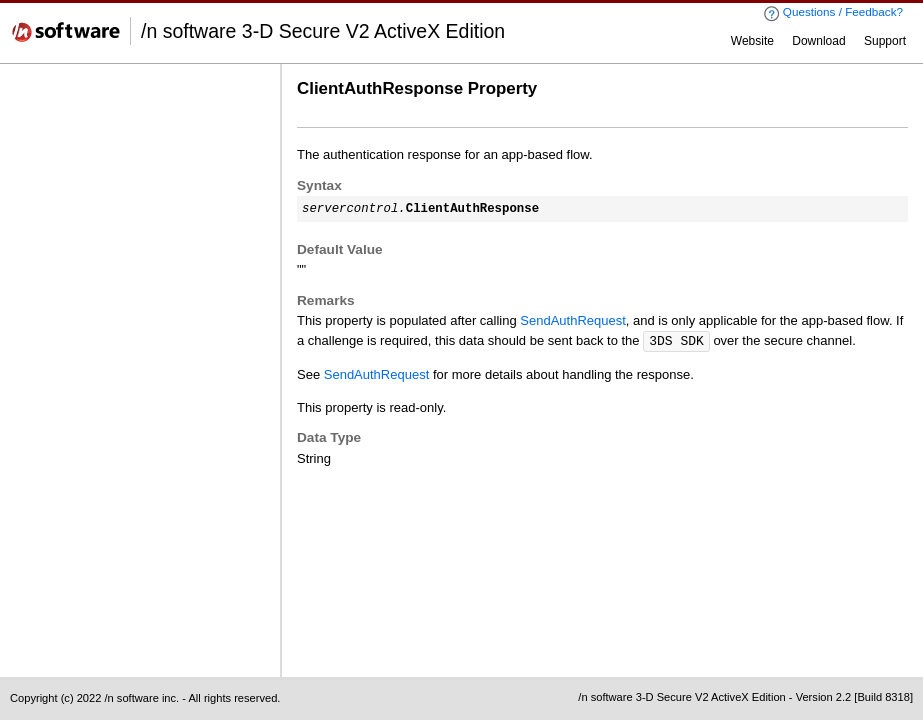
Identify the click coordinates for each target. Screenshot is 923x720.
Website (752, 41)
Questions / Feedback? (833, 13)
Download (818, 41)
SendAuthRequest (573, 320)
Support (885, 41)
